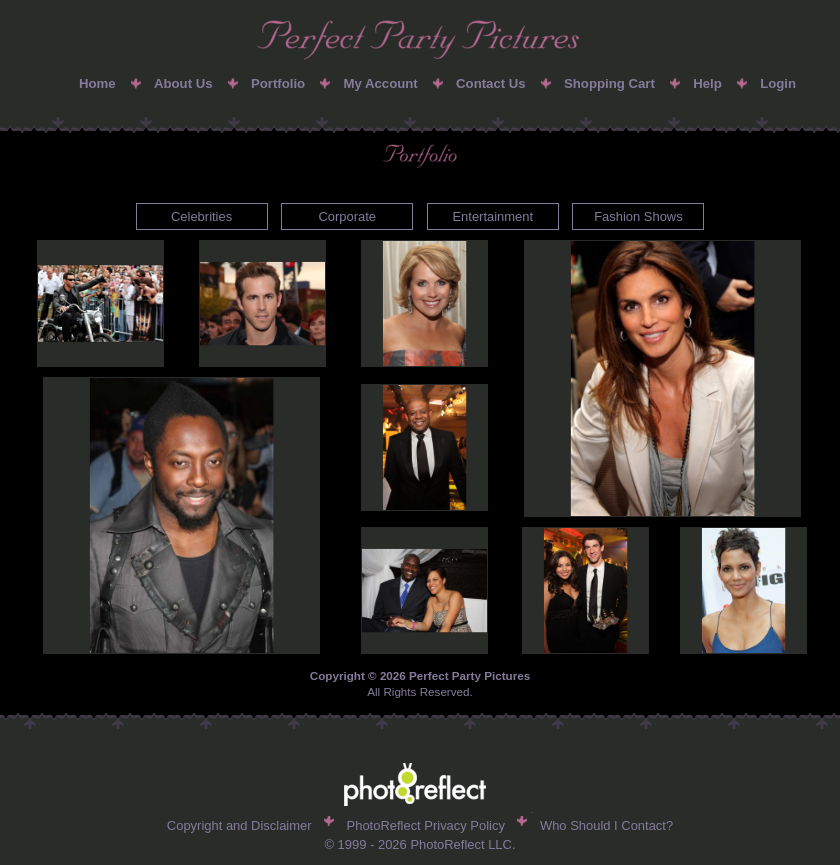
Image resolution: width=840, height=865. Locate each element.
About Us (183, 83)
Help (707, 83)
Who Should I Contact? (606, 825)
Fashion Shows (638, 216)
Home (97, 83)
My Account (380, 83)
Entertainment (492, 216)
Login (778, 83)
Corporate (347, 216)
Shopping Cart (609, 83)
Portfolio (278, 83)
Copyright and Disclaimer (239, 825)
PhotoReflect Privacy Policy (426, 825)
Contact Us (491, 83)
